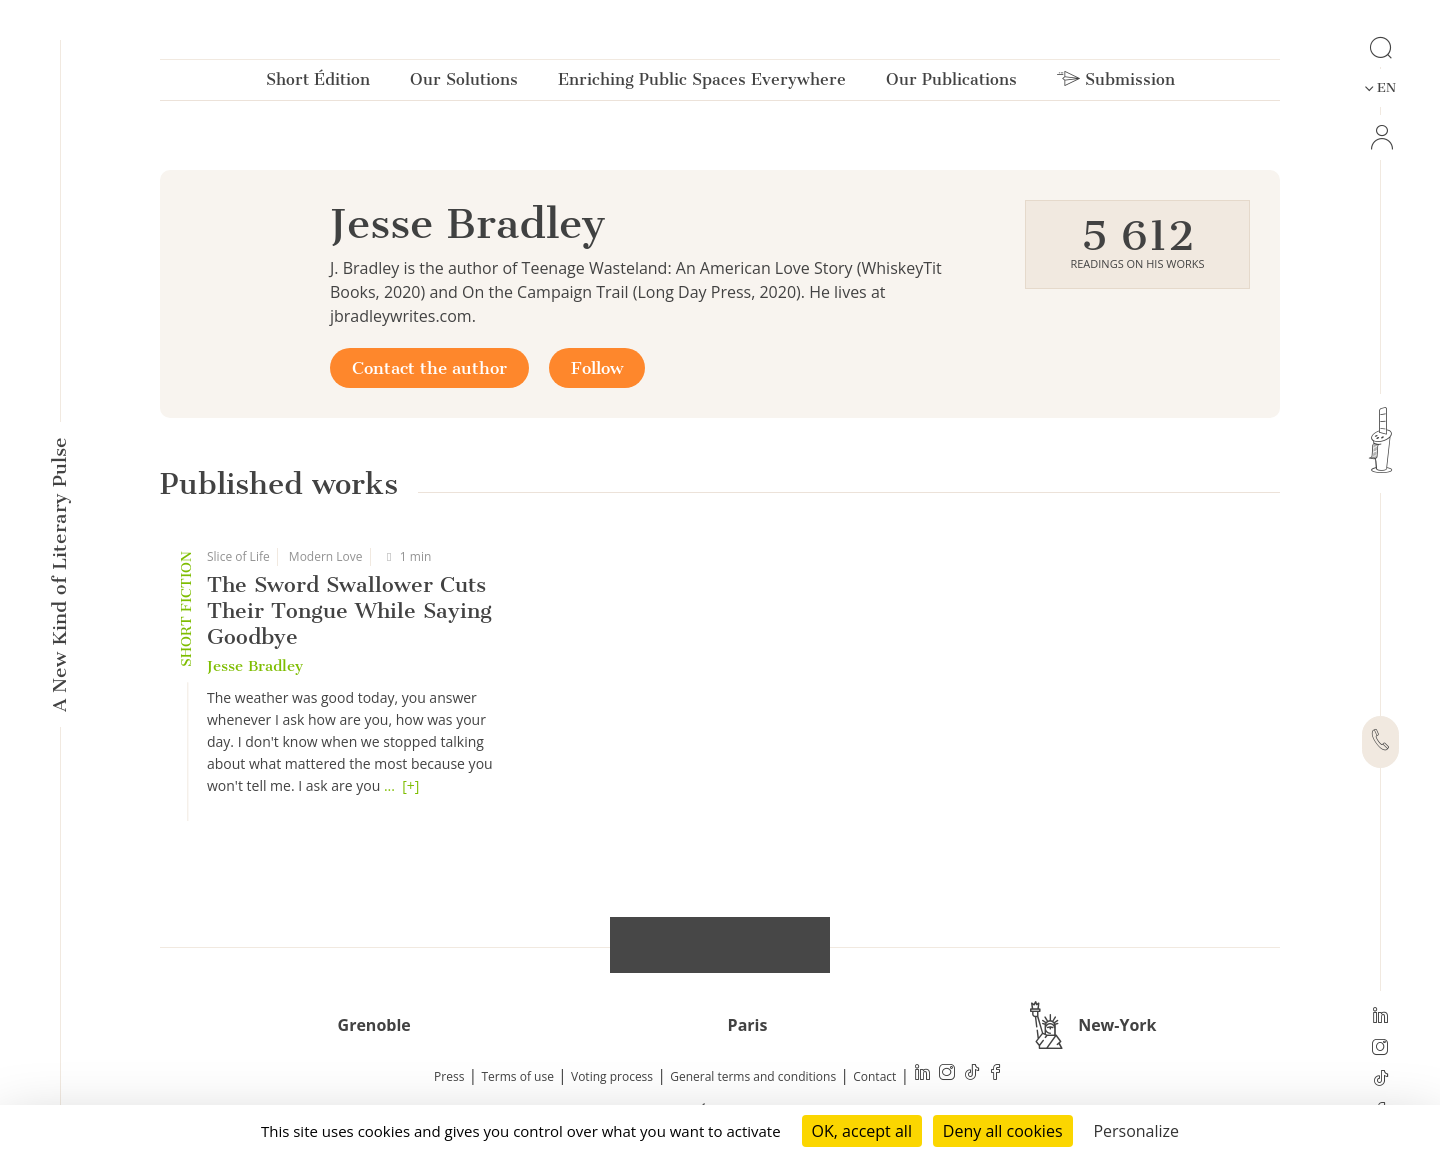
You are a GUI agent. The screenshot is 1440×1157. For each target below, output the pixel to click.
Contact (874, 1076)
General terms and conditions (753, 1076)
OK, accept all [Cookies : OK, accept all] (862, 1131)
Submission (1116, 83)
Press (449, 1076)
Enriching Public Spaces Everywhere (702, 83)
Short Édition (318, 83)
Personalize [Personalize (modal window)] (1136, 1131)
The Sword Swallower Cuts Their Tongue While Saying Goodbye (349, 610)
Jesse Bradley (255, 666)
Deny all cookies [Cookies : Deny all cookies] (1003, 1131)
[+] (410, 785)
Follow (597, 368)
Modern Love (326, 556)
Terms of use (518, 1076)
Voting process (612, 1076)
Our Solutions (464, 83)
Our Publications (951, 83)
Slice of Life (238, 556)
